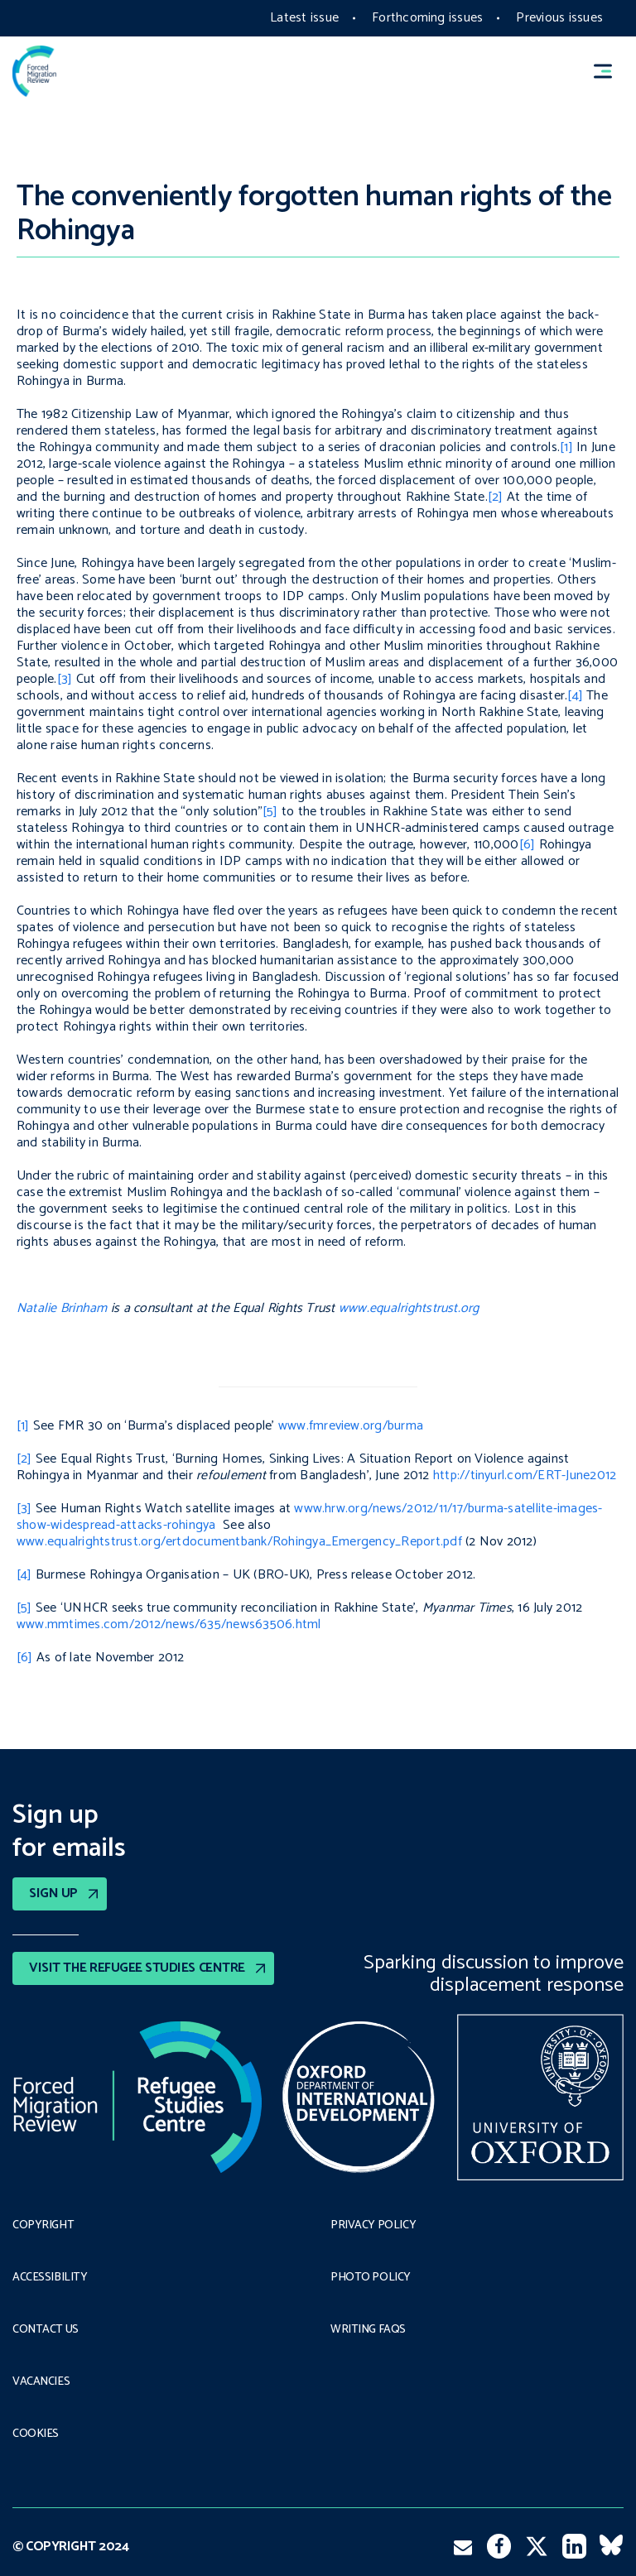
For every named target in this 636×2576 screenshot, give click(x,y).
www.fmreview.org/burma (350, 1426)
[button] (610, 72)
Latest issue (304, 18)
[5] (270, 811)
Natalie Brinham (62, 1308)
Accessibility (50, 2278)
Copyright (43, 2225)
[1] (566, 447)
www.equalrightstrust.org (409, 1308)
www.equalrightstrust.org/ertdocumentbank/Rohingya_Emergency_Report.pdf (239, 1542)
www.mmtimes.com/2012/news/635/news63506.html (169, 1624)
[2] (496, 497)
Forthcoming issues (427, 18)
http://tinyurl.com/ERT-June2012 (524, 1475)
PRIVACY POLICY (373, 2225)
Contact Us (45, 2330)
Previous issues (559, 18)
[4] (575, 696)
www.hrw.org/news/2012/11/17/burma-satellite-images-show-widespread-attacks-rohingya (310, 1516)
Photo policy (370, 2278)
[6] (527, 845)
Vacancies (41, 2382)
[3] (65, 679)
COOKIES (35, 2434)
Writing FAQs (368, 2330)
